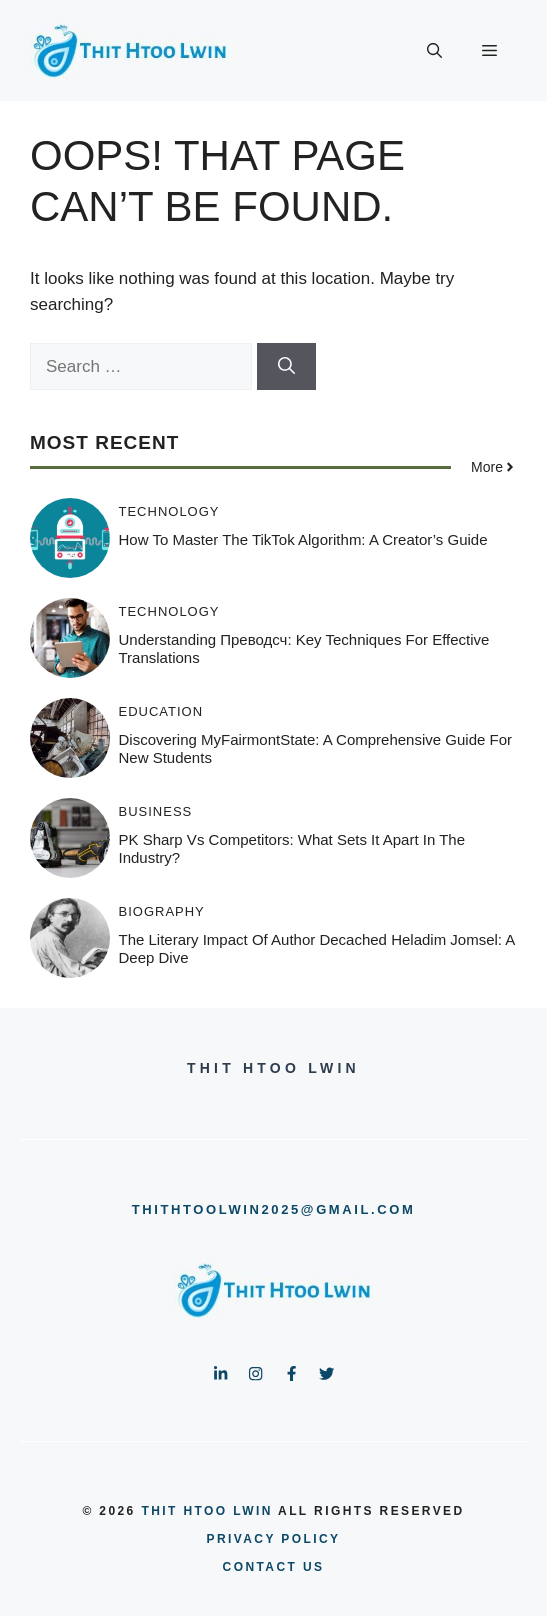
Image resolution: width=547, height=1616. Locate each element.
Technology (169, 511)
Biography (162, 911)
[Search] (286, 367)
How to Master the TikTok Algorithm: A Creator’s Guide (303, 539)
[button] (434, 51)
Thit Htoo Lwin (206, 1511)
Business (156, 811)
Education (161, 711)
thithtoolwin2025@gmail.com (274, 1209)
